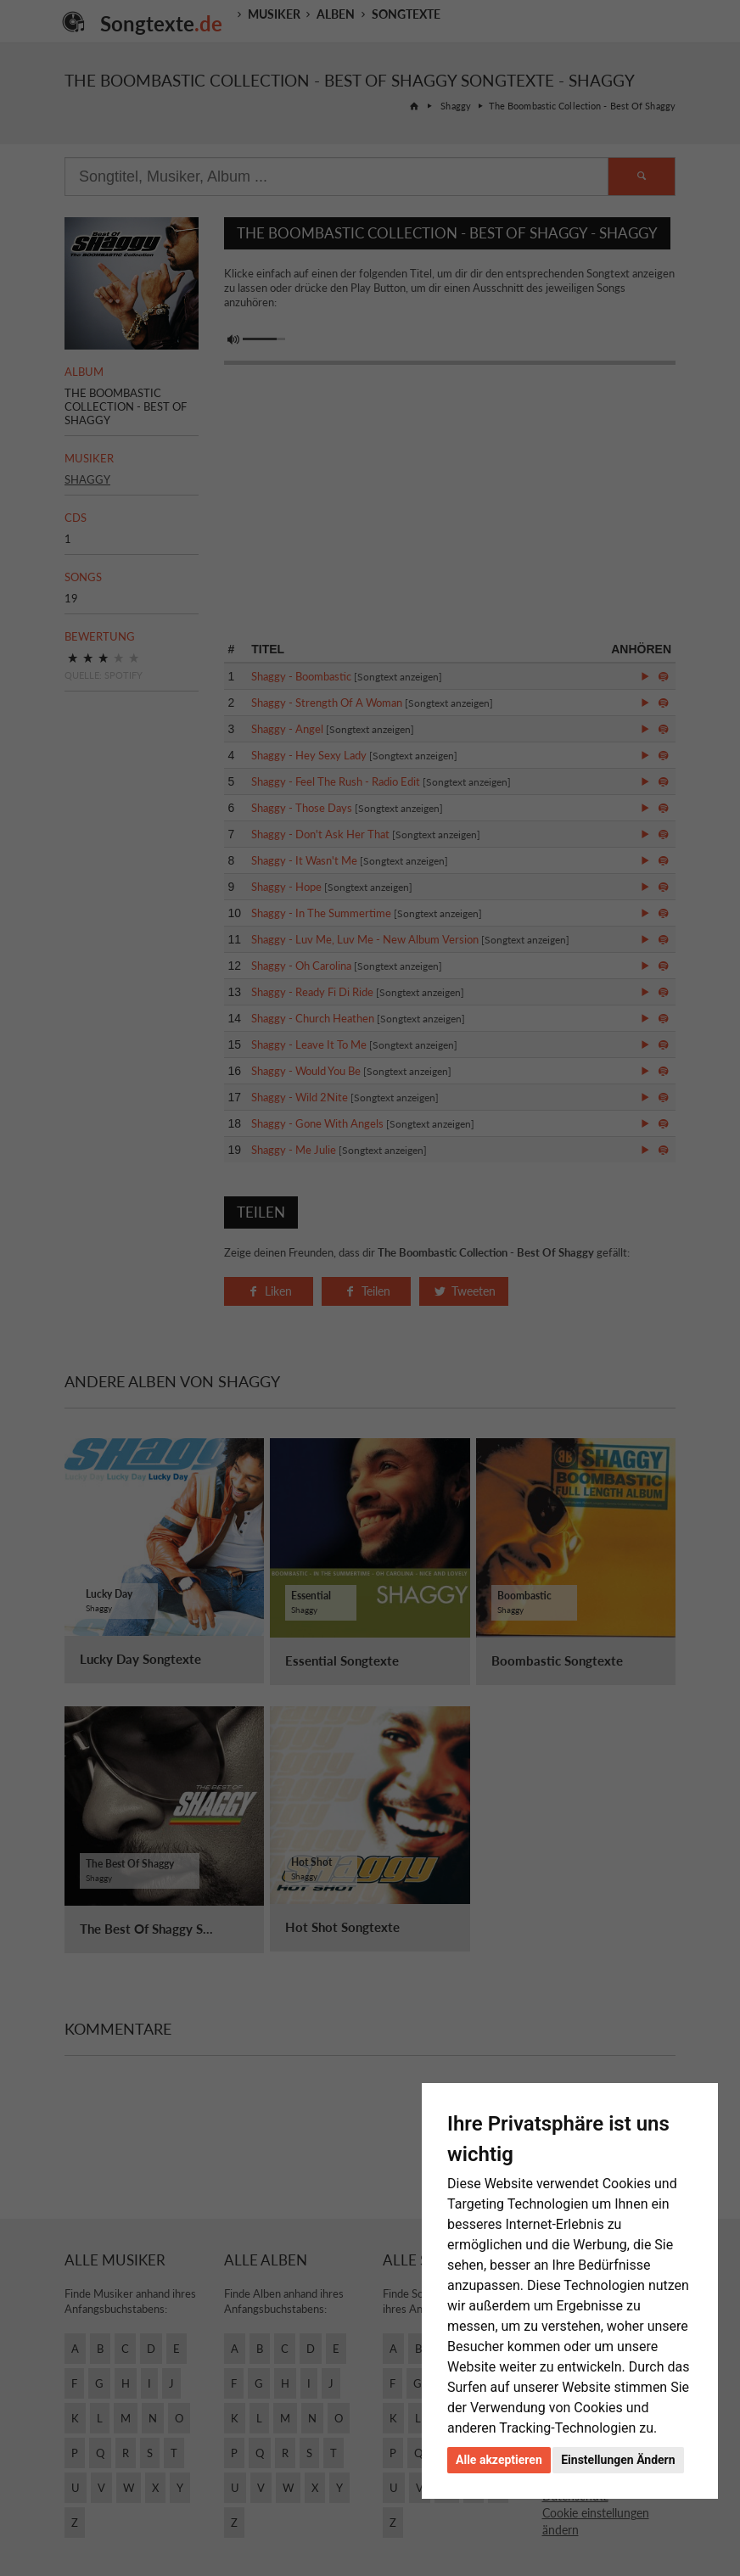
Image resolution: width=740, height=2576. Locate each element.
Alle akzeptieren (499, 2460)
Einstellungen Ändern (618, 2460)
